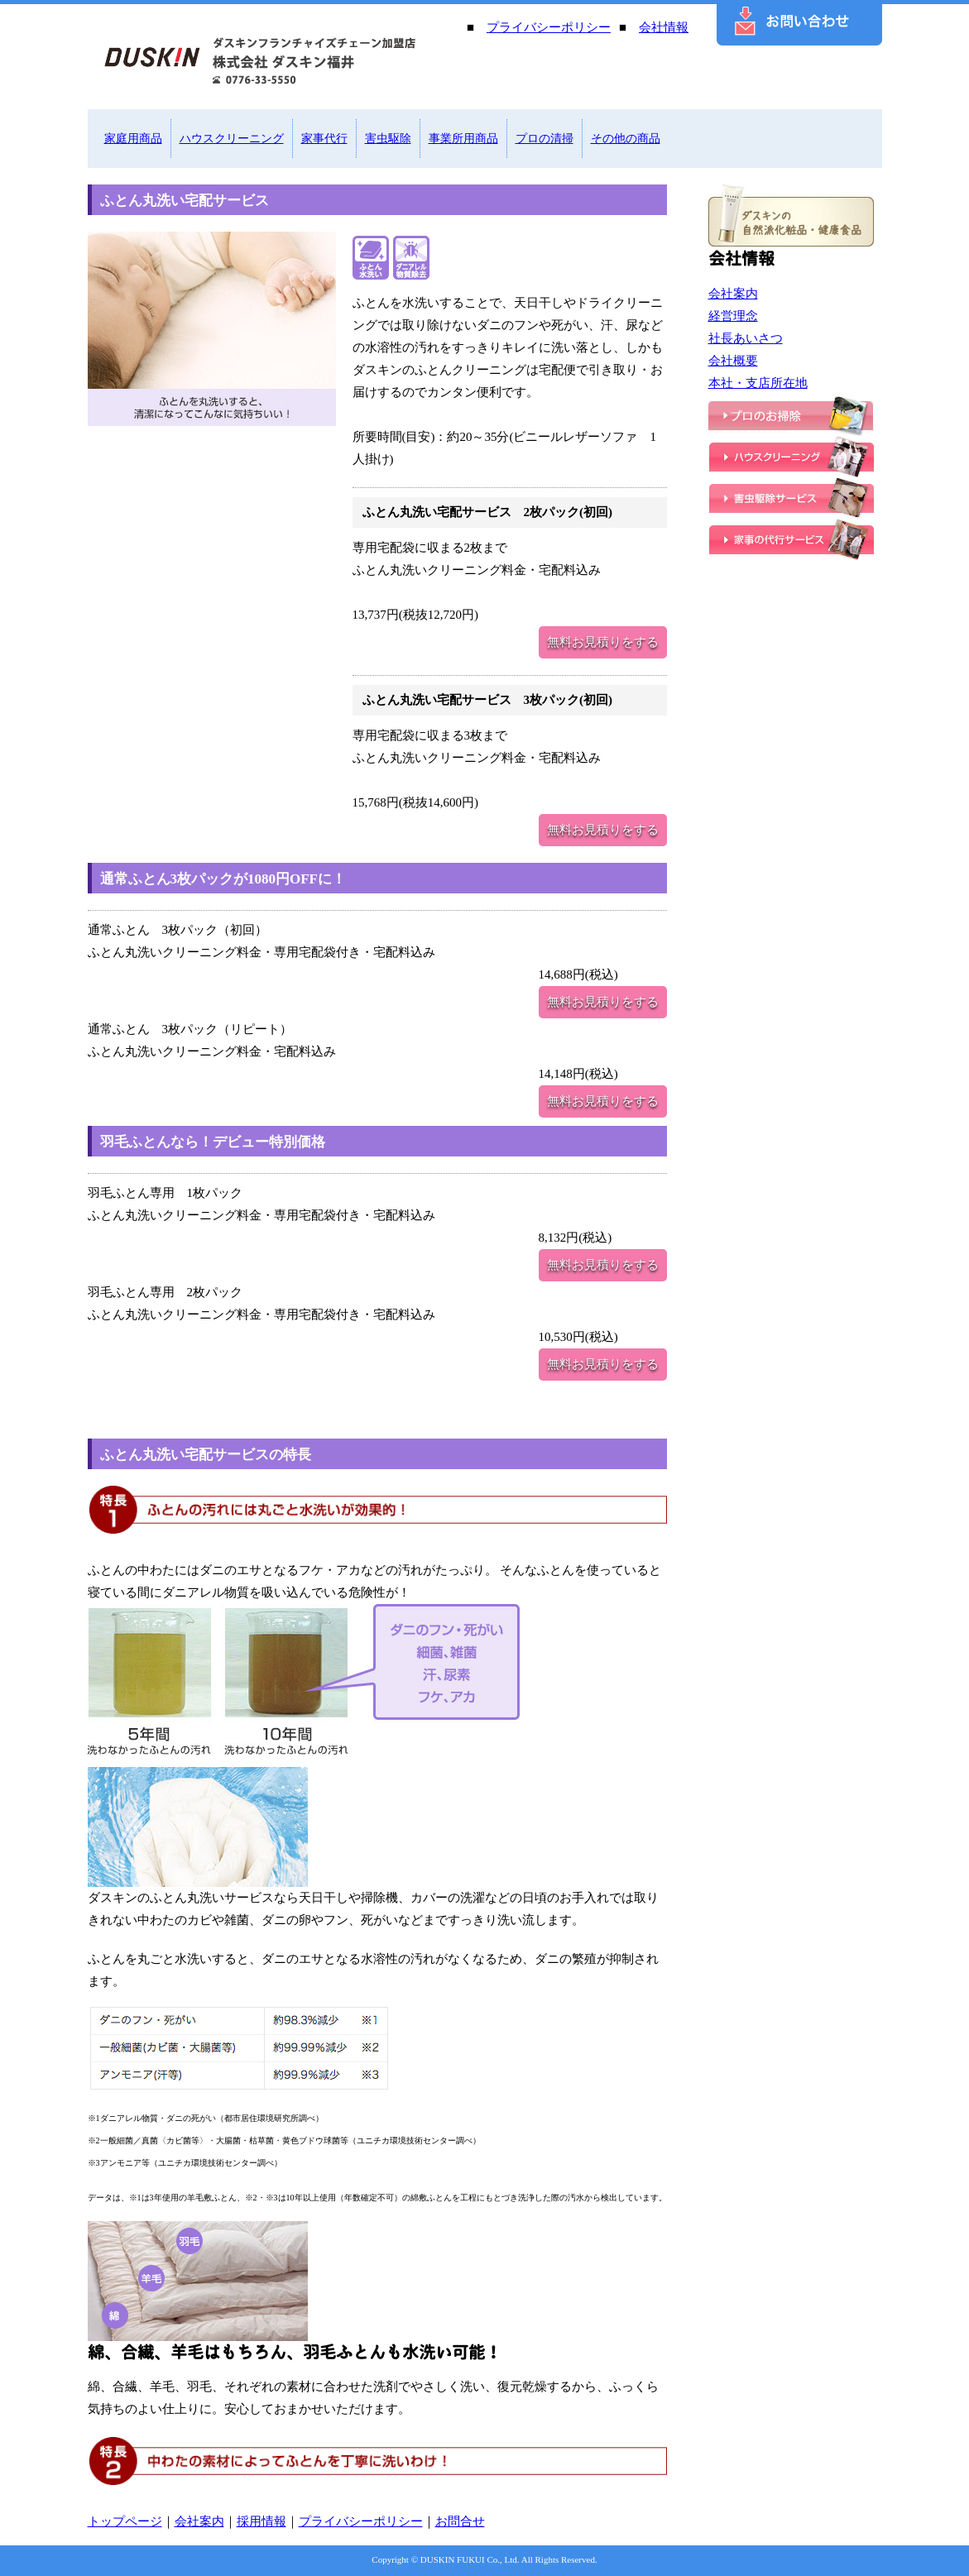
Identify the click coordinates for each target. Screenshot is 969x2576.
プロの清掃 (544, 138)
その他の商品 (625, 138)
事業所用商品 (463, 138)
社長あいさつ (745, 338)
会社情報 (663, 27)
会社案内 (733, 293)
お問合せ (460, 2521)
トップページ (125, 2521)
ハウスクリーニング (232, 138)
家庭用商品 (133, 138)
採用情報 (261, 2521)
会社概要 (733, 360)
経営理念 (733, 316)
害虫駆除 (388, 138)
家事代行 (324, 138)
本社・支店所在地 (758, 383)
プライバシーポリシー (549, 27)
